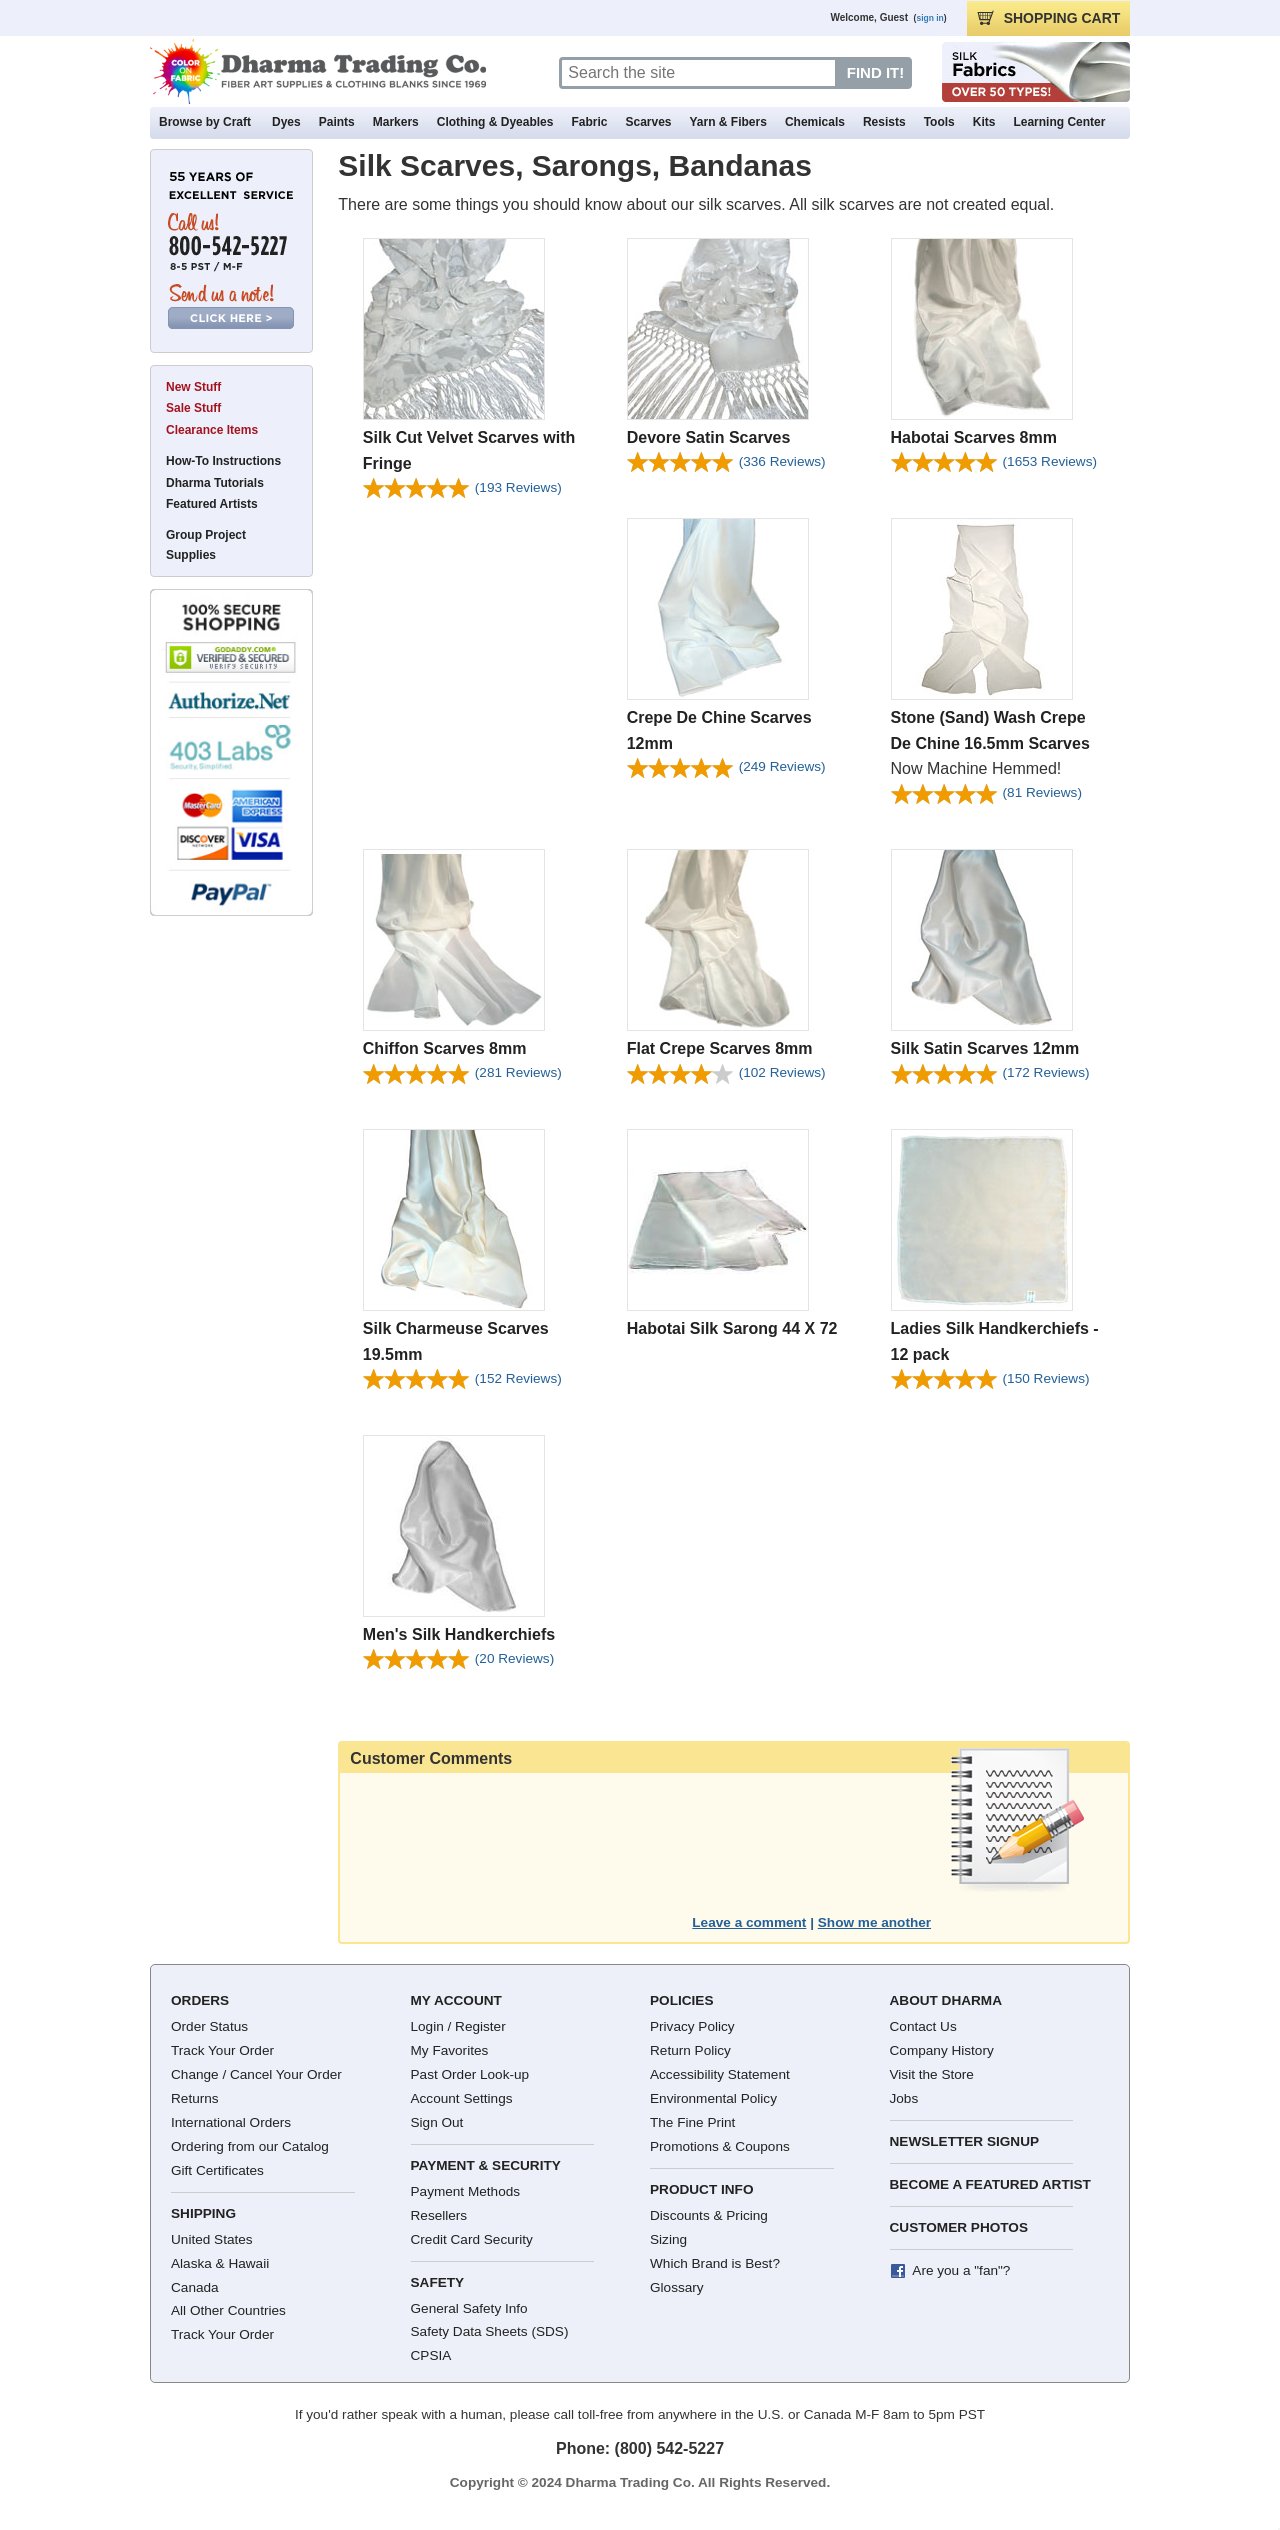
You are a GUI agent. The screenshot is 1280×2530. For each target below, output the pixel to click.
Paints (337, 122)
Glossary (677, 2287)
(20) (514, 1658)
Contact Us (923, 2026)
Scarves (648, 122)
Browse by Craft (205, 122)
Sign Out (437, 2122)
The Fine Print (692, 2122)
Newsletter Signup (965, 2141)
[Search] (698, 73)
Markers (396, 122)
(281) (518, 1072)
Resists (884, 122)
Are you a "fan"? (961, 2270)
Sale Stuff (193, 408)
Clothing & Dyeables (495, 122)
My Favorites (450, 2050)
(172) (1046, 1072)
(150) (1046, 1378)
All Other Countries (228, 2310)
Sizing (668, 2239)
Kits (984, 122)
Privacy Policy (692, 2026)
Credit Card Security (472, 2239)
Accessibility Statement (720, 2074)
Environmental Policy (713, 2098)
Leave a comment (749, 1922)
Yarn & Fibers (728, 122)
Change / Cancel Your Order (256, 2074)
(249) (782, 766)
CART (1049, 18)
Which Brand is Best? (715, 2263)
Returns (195, 2098)
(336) (782, 461)
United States (212, 2239)
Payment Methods (466, 2191)
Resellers (439, 2215)
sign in (929, 18)
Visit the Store (932, 2074)
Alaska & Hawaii (220, 2263)
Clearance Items (212, 430)
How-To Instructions (223, 461)
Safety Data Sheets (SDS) (490, 2331)
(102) (782, 1072)
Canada (195, 2287)
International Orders (231, 2122)
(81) (1042, 792)
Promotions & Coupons (720, 2146)
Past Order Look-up (470, 2074)
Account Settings (462, 2098)
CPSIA (431, 2355)
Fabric (589, 122)
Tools (939, 122)
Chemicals (815, 122)
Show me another (874, 1922)
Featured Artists (212, 504)
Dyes (286, 122)
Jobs (904, 2098)
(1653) (1050, 461)
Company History (942, 2050)
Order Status (209, 2026)
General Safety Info (469, 2308)
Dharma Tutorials (215, 483)
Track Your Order (222, 2050)
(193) (518, 487)
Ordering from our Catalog (250, 2146)
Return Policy (690, 2050)
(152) (518, 1378)
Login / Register (458, 2026)
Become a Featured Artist (990, 2184)
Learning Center (1059, 122)
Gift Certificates (217, 2170)
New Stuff (193, 387)
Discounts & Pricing (709, 2215)
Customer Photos (959, 2227)
